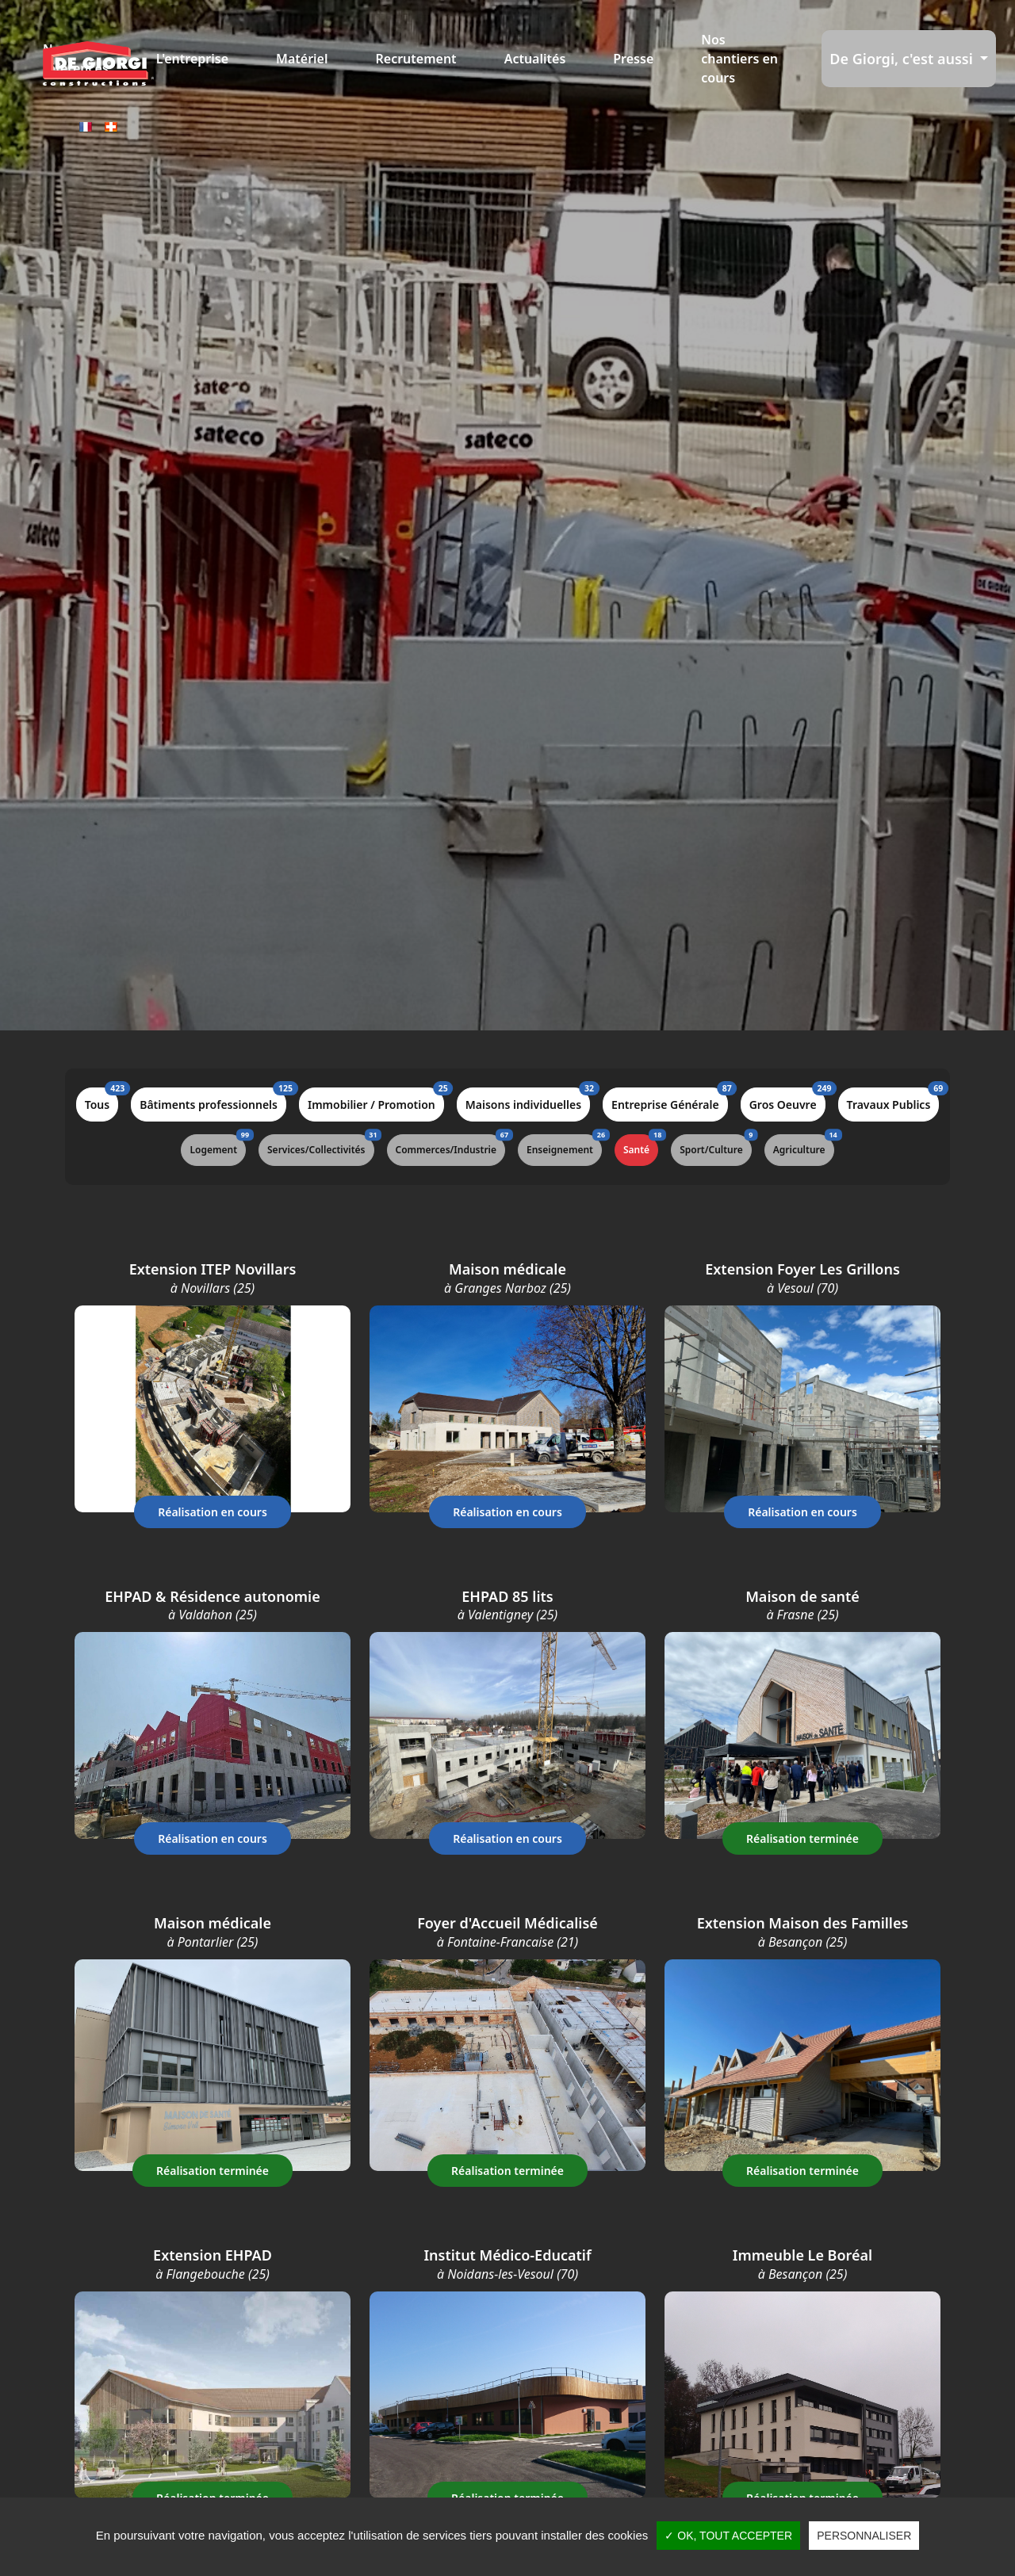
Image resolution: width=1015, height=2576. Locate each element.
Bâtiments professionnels (213, 1099)
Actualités (535, 58)
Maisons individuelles (527, 1099)
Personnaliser (864, 2535)
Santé (640, 1145)
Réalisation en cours (212, 1511)
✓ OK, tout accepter (728, 2535)
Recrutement (416, 58)
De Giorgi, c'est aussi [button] (902, 58)
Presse (633, 58)
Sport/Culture (716, 1145)
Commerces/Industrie (451, 1145)
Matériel (301, 58)
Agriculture (803, 1145)
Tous (101, 1099)
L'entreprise (192, 58)
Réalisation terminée (802, 1838)
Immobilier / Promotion (376, 1099)
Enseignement (564, 1145)
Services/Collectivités (320, 1145)
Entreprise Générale (669, 1099)
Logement (218, 1145)
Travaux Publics (893, 1099)
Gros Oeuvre (787, 1099)
